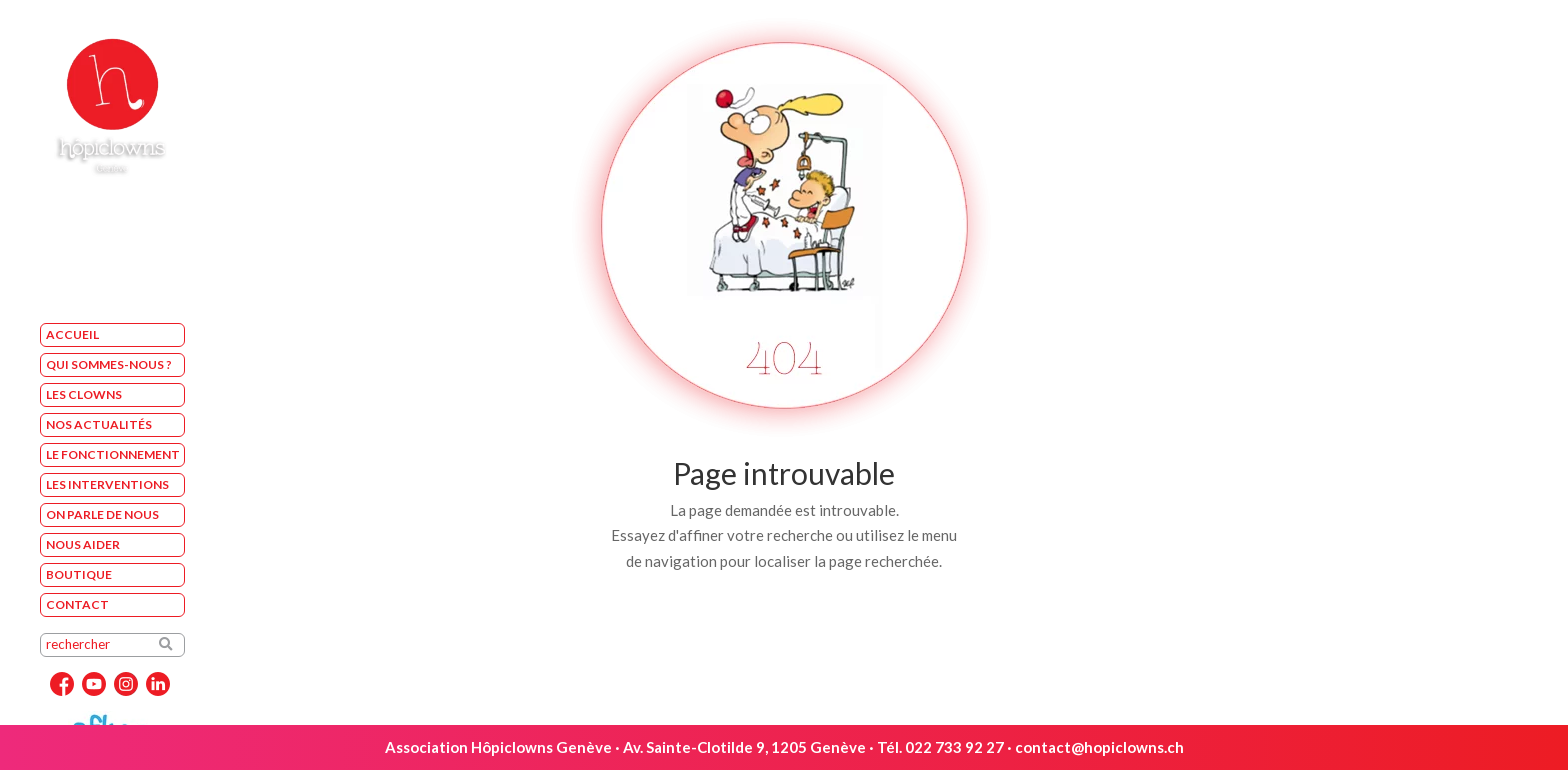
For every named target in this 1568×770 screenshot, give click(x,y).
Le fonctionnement (113, 454)
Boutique (79, 574)
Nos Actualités (99, 424)
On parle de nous (102, 514)
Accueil (72, 334)
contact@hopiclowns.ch (1099, 747)
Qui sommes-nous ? (109, 364)
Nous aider (83, 544)
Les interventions (107, 484)
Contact (77, 604)
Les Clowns (84, 394)
